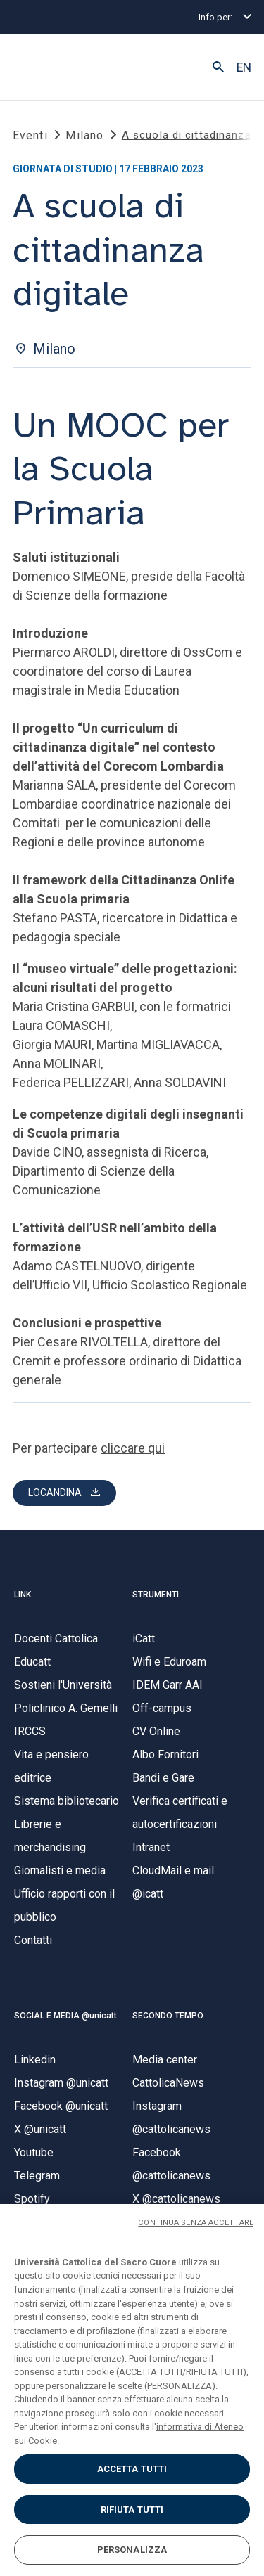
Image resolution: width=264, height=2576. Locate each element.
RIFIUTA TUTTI (132, 2509)
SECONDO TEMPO (167, 2016)
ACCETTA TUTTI (132, 2469)
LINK (22, 1594)
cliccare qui (133, 1448)
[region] (132, 2390)
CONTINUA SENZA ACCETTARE (195, 2222)
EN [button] (244, 67)
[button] (218, 67)
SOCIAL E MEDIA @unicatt (65, 2016)
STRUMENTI (155, 1594)
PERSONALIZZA (132, 2549)
